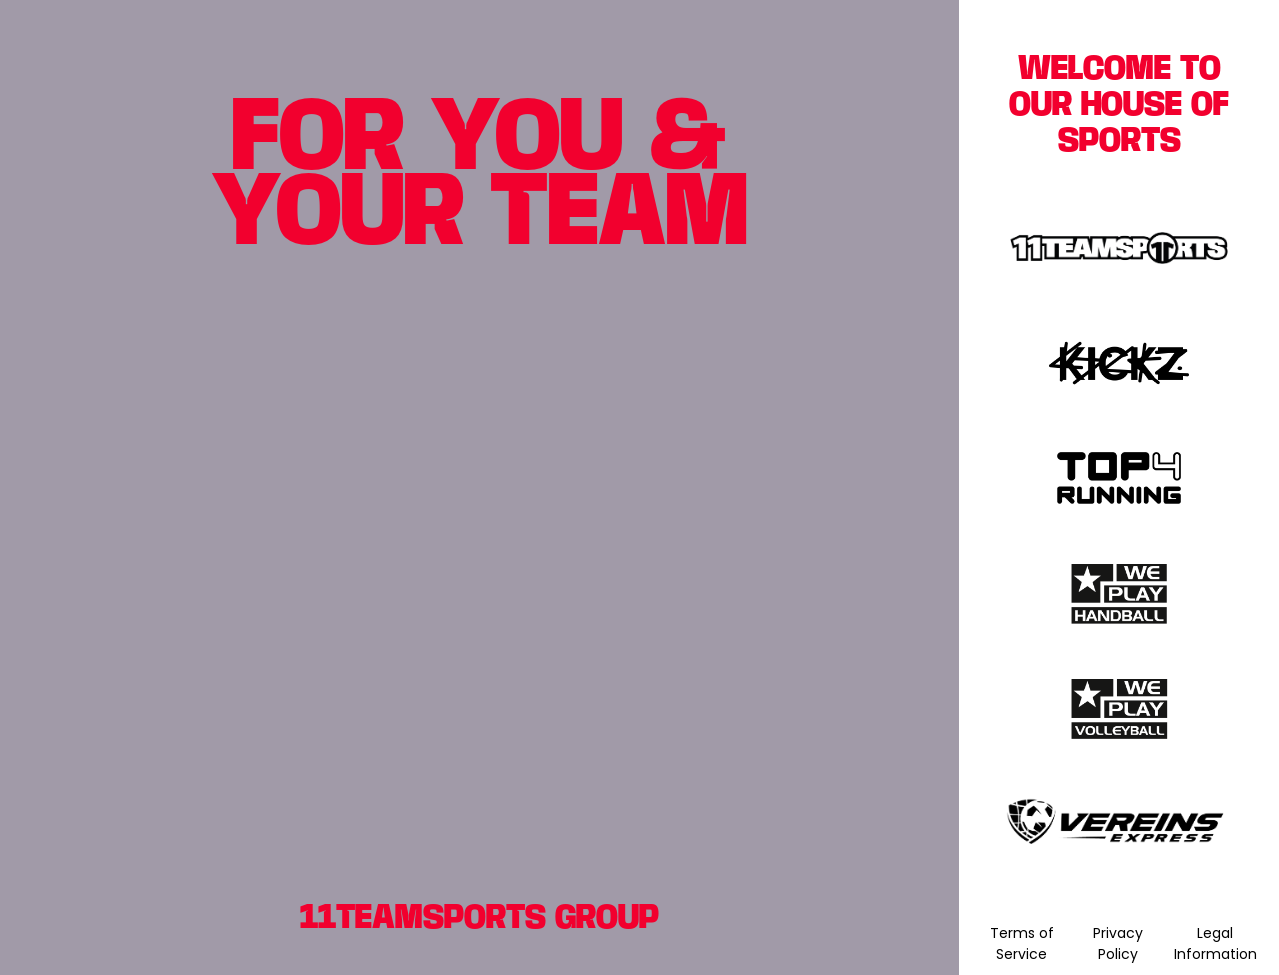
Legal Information (1215, 943)
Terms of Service (1022, 943)
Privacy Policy (1118, 943)
